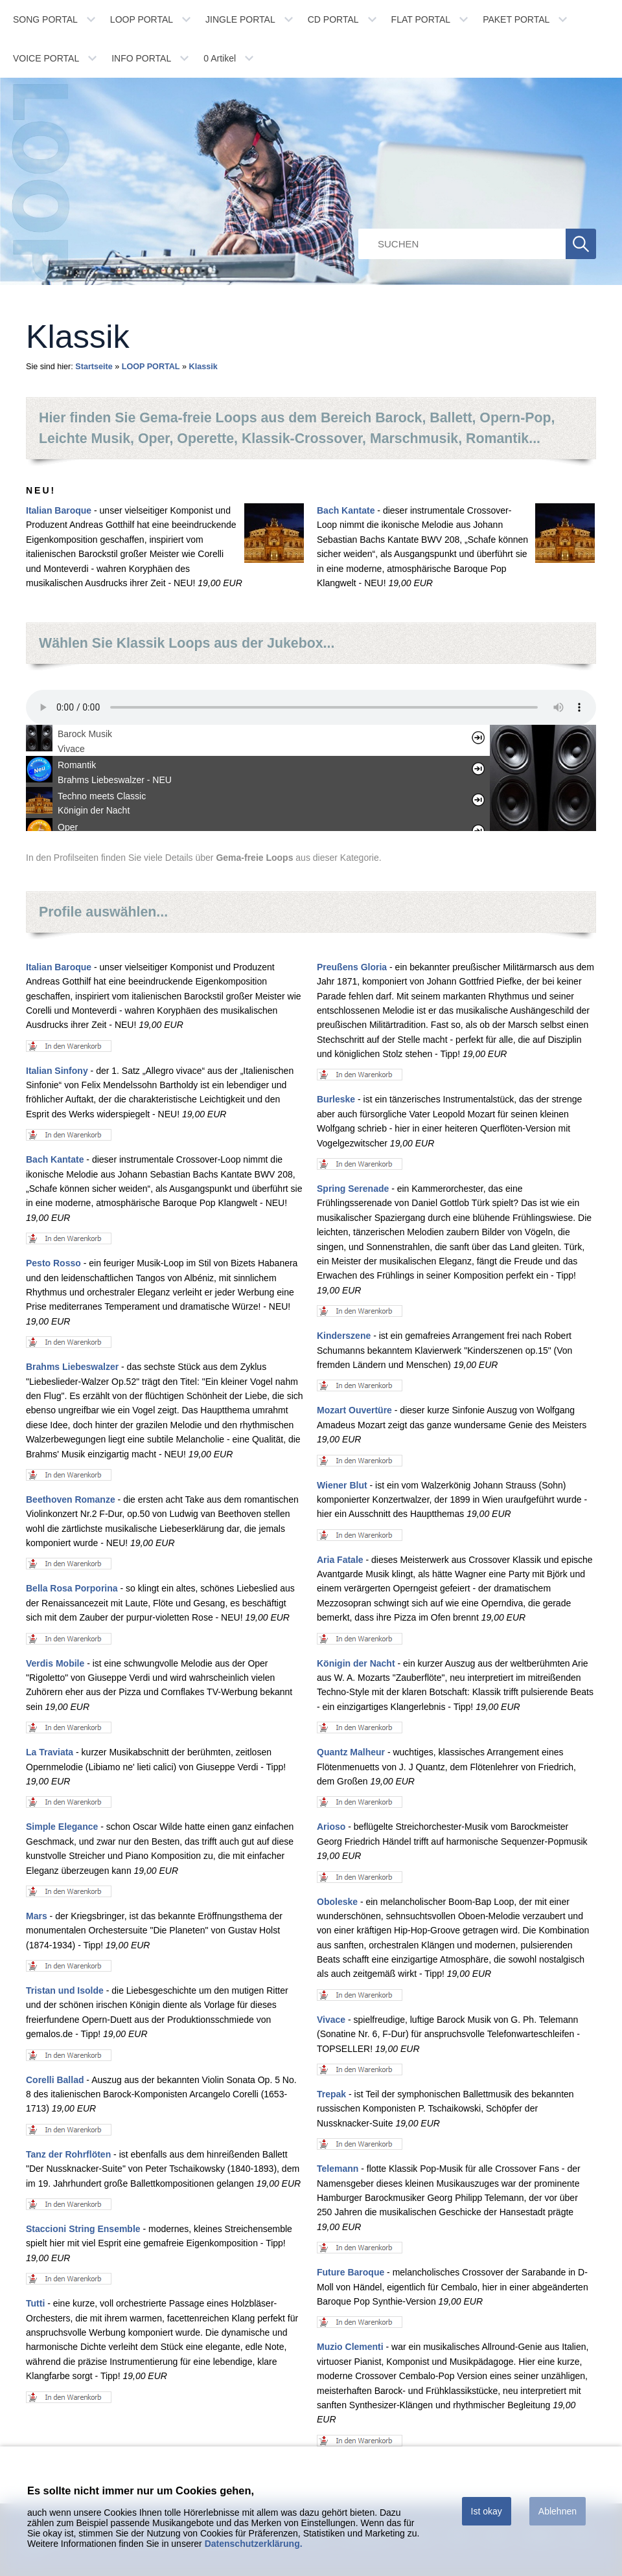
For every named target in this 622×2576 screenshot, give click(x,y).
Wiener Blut (342, 1485)
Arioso (331, 1826)
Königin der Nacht (356, 1663)
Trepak (331, 2094)
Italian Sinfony (57, 1071)
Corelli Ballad (55, 2080)
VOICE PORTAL (46, 58)
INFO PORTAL (141, 58)
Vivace (331, 2019)
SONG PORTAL (45, 19)
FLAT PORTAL (421, 19)
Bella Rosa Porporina (72, 1588)
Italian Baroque (58, 510)
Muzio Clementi (350, 2347)
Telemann (337, 2168)
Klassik (203, 366)
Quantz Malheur (351, 1752)
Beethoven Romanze (70, 1499)
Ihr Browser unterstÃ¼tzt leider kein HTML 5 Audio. (311, 707)
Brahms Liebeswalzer (72, 1367)
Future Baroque (350, 2272)
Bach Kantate (345, 510)
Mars (36, 1916)
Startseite (93, 366)
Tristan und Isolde (65, 1990)
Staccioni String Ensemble (83, 2229)
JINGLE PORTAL (240, 19)
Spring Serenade (353, 1188)
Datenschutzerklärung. (254, 2543)
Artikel (219, 58)
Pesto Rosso (53, 1263)
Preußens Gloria (352, 967)
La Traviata (49, 1752)
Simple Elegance (62, 1826)
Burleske (336, 1099)
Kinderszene (344, 1335)
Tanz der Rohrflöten (68, 2154)
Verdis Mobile (55, 1663)
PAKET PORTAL (516, 19)
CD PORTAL (333, 19)
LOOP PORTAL (141, 19)
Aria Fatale (340, 1560)
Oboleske (337, 1902)
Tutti (35, 2303)
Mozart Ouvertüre (354, 1410)
